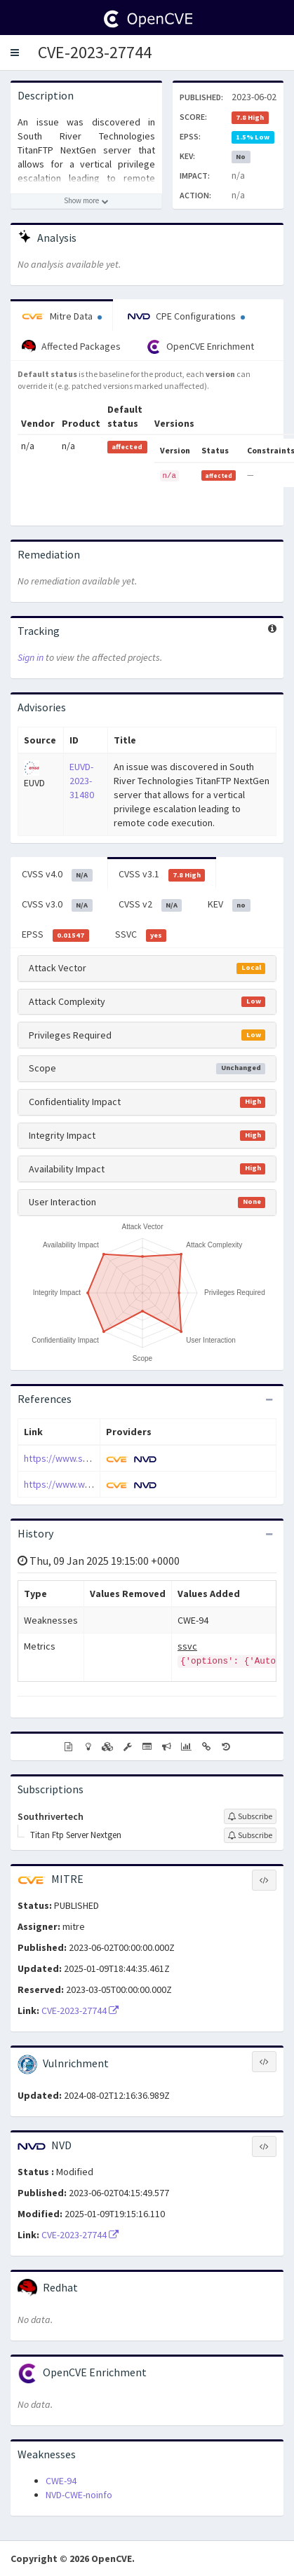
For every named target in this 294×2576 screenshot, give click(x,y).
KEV (229, 905)
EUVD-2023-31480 (81, 780)
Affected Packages (71, 347)
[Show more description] (86, 201)
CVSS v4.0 (57, 875)
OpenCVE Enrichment (200, 347)
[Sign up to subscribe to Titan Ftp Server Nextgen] (250, 1835)
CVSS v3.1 (162, 875)
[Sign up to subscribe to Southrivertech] (250, 1816)
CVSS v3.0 (57, 905)
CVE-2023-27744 (95, 52)
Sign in (31, 657)
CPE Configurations (186, 316)
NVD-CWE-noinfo (79, 2494)
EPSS (55, 935)
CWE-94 (61, 2480)
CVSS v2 (150, 905)
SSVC (141, 935)
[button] (14, 52)
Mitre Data (62, 316)
